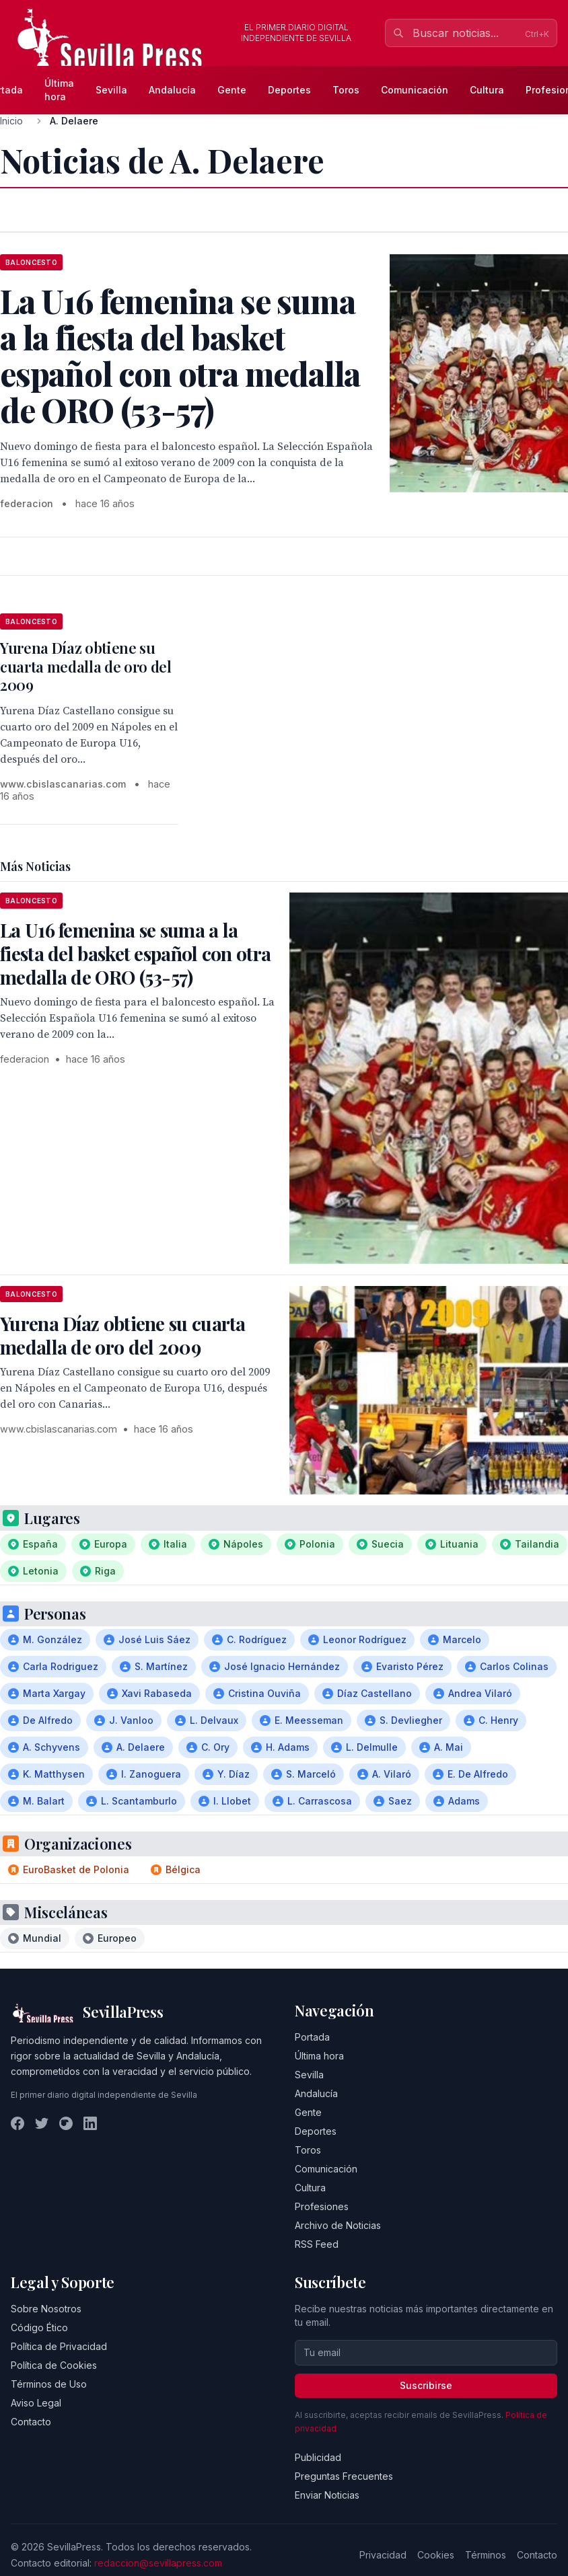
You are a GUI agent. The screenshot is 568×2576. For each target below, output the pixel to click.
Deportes (289, 90)
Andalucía (172, 90)
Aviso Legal (36, 2403)
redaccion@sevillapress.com (158, 2563)
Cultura (487, 90)
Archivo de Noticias (338, 2225)
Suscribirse (426, 2385)
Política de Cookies (54, 2365)
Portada (312, 2037)
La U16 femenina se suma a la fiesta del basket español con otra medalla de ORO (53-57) (135, 953)
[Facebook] (17, 2123)
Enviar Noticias (327, 2495)
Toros (345, 90)
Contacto (31, 2421)
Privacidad (382, 2555)
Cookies (435, 2555)
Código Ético (39, 2327)
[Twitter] (41, 2123)
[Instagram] (66, 2123)
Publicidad (318, 2457)
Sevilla (111, 90)
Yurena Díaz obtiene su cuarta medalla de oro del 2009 (86, 666)
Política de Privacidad (59, 2346)
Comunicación (414, 90)
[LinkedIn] (90, 2123)
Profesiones (322, 2206)
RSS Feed (317, 2244)
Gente (231, 90)
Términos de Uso (49, 2384)
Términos (485, 2555)
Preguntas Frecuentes (344, 2476)
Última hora (59, 89)
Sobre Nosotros (46, 2308)
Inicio (11, 120)
